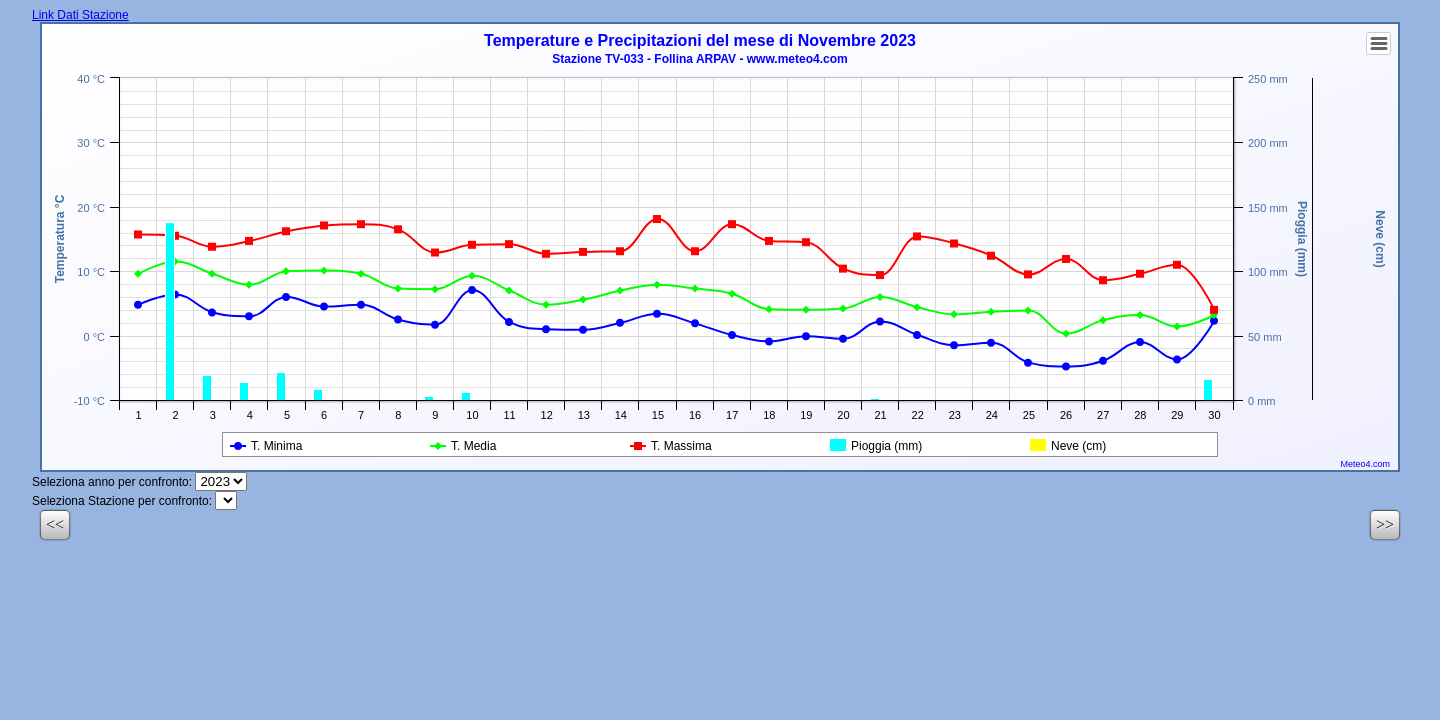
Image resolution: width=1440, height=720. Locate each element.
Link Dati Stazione (80, 15)
